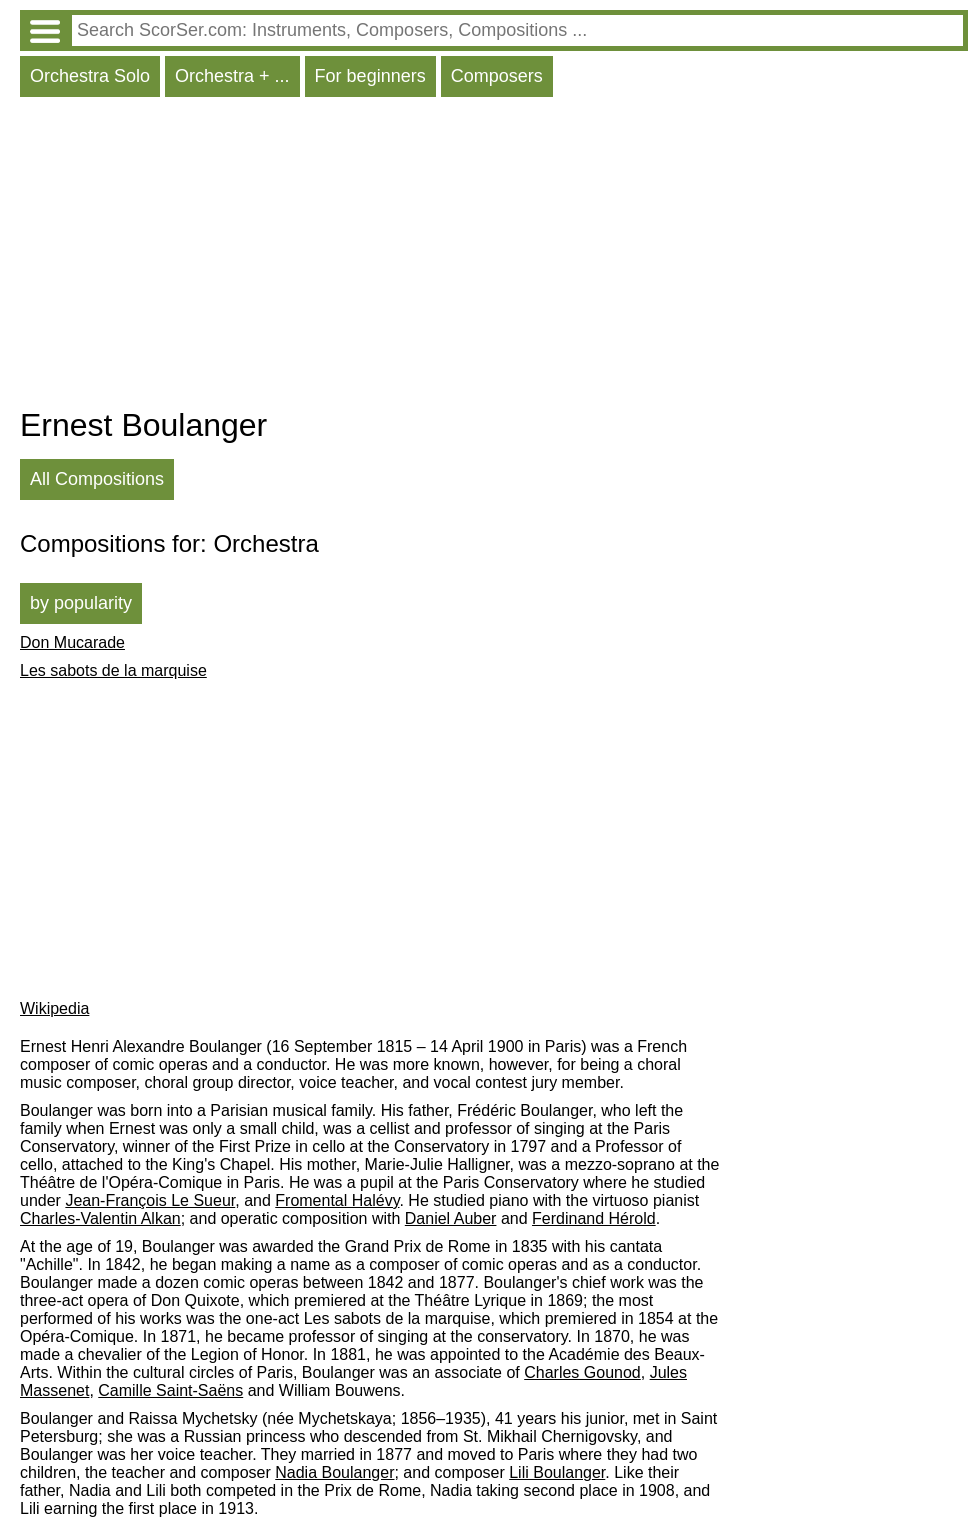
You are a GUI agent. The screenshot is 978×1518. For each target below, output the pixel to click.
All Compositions (97, 479)
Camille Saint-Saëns (170, 1390)
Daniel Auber (451, 1218)
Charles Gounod (582, 1372)
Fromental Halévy (337, 1200)
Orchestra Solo (90, 76)
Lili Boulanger (557, 1472)
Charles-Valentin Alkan (100, 1218)
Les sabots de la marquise (113, 670)
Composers (497, 76)
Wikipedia (54, 1008)
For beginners (370, 76)
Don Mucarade (72, 642)
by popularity (81, 603)
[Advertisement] (494, 257)
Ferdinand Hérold (594, 1218)
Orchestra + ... (232, 76)
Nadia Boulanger (334, 1472)
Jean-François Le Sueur (150, 1200)
